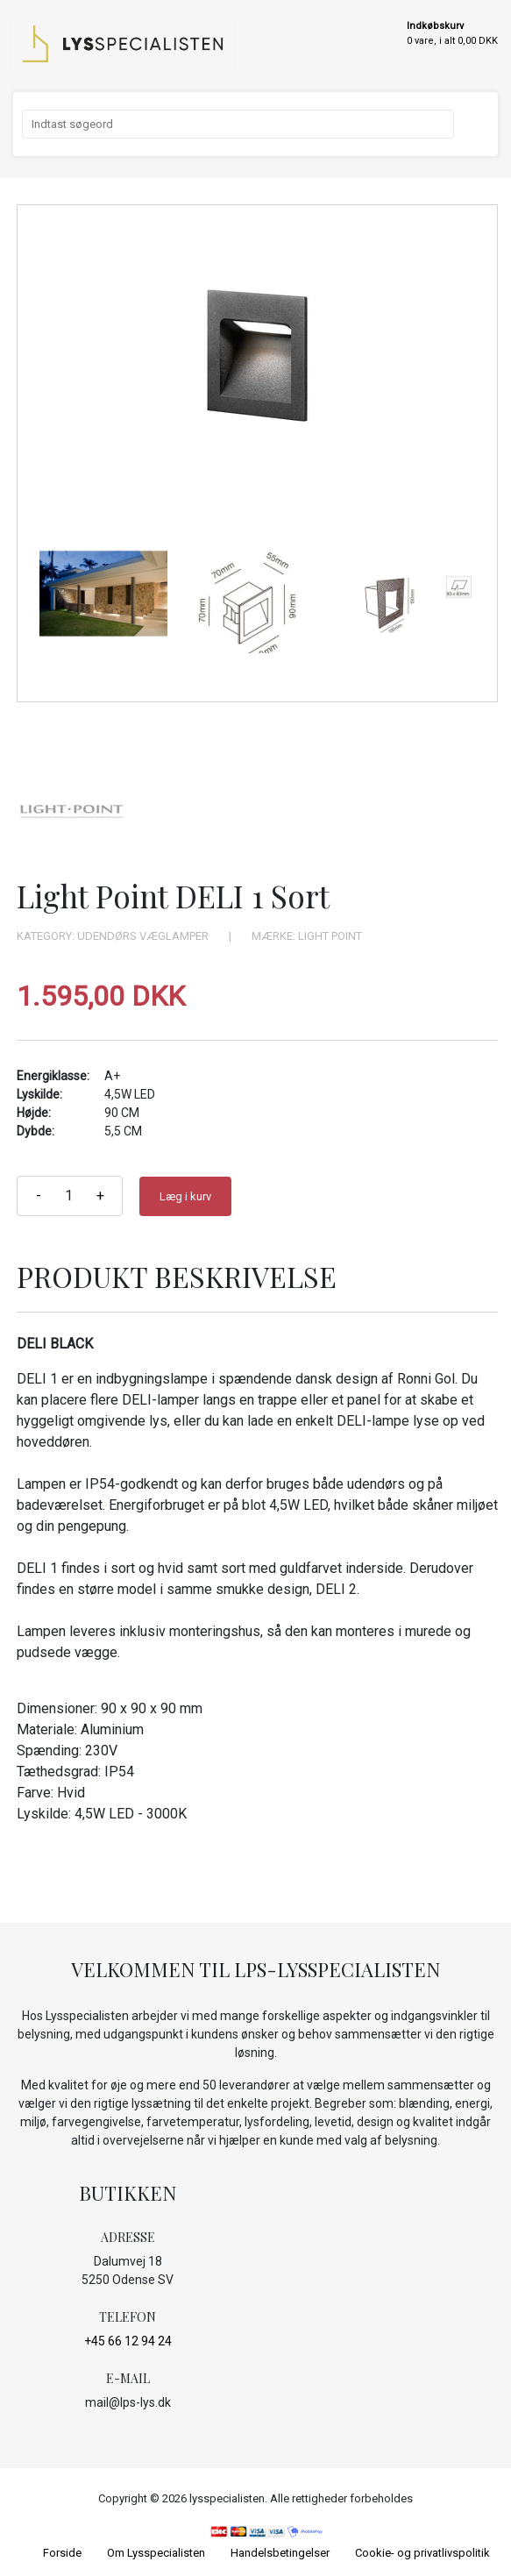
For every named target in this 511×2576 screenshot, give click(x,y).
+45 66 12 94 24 (128, 2341)
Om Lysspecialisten (156, 2552)
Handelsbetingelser (280, 2552)
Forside (62, 2552)
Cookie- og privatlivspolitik (422, 2552)
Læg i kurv (185, 1196)
